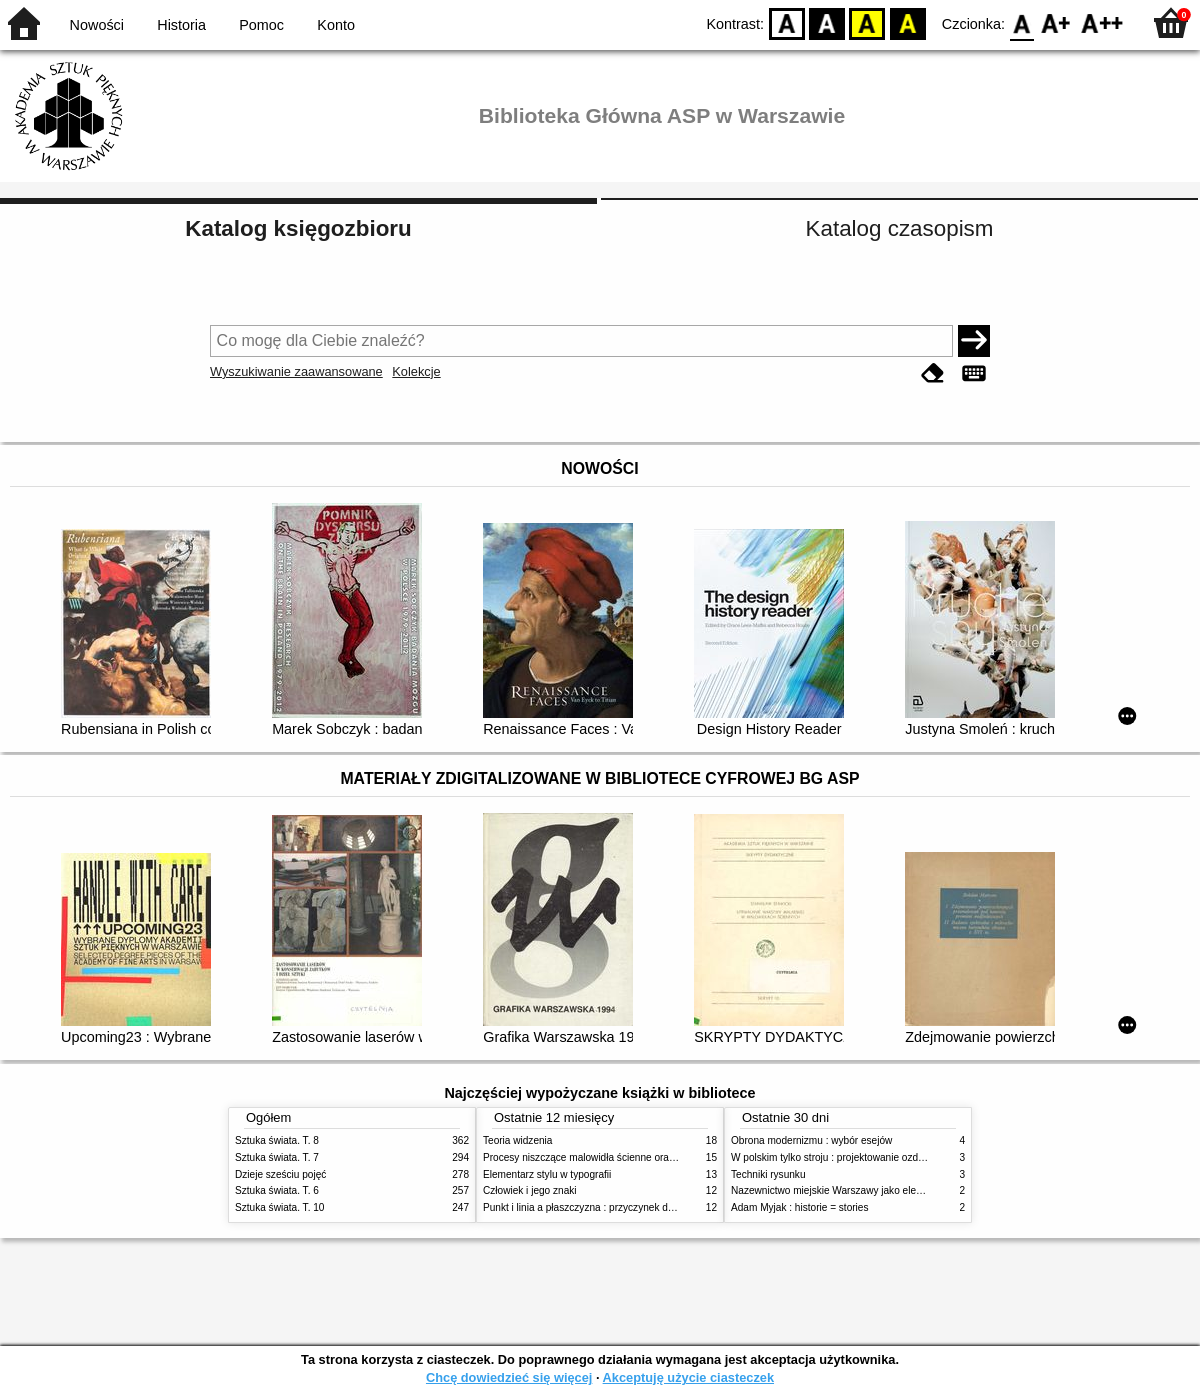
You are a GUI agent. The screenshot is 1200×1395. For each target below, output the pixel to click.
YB (867, 22)
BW (827, 22)
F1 (1056, 22)
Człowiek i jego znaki (530, 1190)
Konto (336, 25)
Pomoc (261, 25)
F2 (1102, 22)
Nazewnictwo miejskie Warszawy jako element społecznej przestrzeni (886, 1190)
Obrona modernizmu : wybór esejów (811, 1140)
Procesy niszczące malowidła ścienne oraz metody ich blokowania (631, 1157)
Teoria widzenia (517, 1140)
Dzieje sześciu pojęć (280, 1174)
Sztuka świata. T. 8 (277, 1140)
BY (907, 22)
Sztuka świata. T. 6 (277, 1190)
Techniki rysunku (768, 1174)
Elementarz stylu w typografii (547, 1174)
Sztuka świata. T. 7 (277, 1157)
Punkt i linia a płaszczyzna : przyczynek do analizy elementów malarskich (646, 1207)
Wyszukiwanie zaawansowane (296, 371)
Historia (181, 25)
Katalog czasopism (900, 228)
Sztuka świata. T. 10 (279, 1207)
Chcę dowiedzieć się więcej (509, 1377)
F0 (1021, 22)
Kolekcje (416, 371)
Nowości (97, 25)
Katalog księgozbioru (298, 228)
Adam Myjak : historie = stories (800, 1207)
